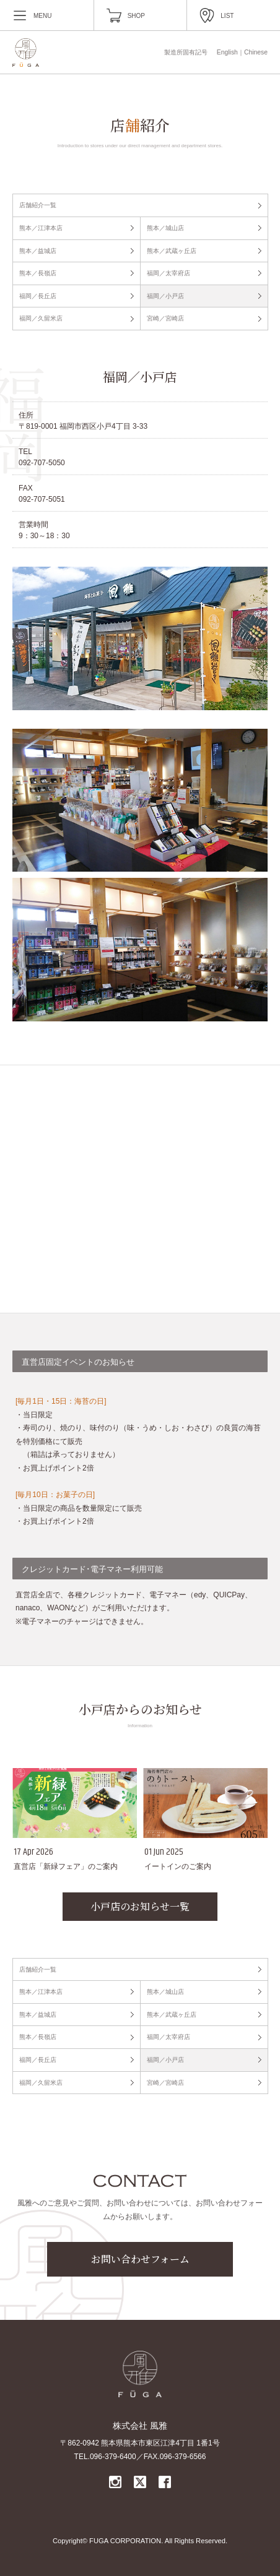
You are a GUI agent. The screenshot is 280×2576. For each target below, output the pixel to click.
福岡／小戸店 (165, 296)
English (227, 52)
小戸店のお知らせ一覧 (140, 1906)
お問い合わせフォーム (140, 2259)
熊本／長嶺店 (37, 273)
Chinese (256, 52)
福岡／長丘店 (37, 296)
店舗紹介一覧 (37, 205)
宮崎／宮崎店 (165, 318)
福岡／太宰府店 (168, 273)
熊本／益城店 (37, 250)
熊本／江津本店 (41, 228)
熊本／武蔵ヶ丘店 (171, 250)
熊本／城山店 (165, 228)
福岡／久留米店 (41, 318)
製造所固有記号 (186, 52)
